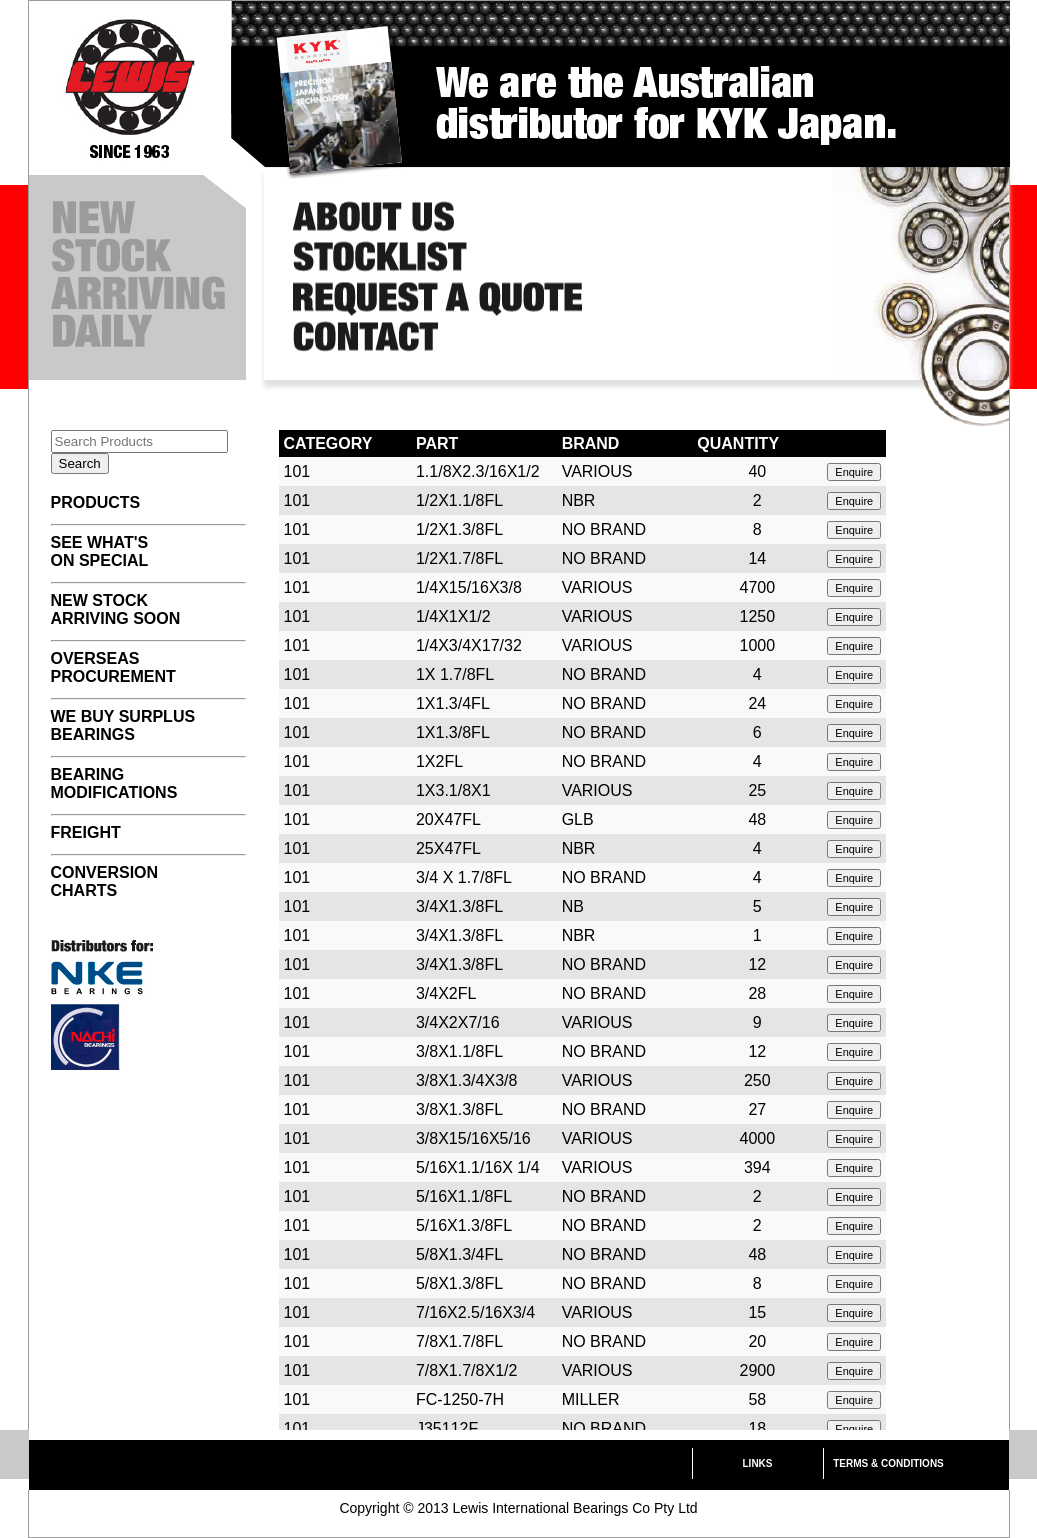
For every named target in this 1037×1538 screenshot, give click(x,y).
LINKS (758, 1463)
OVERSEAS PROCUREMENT (113, 667)
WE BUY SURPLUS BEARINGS (123, 725)
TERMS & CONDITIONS (888, 1463)
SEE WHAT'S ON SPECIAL (100, 551)
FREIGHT (86, 832)
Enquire (854, 472)
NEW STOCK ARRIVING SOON (116, 609)
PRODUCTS (96, 502)
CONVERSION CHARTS (105, 881)
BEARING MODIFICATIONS (114, 783)
